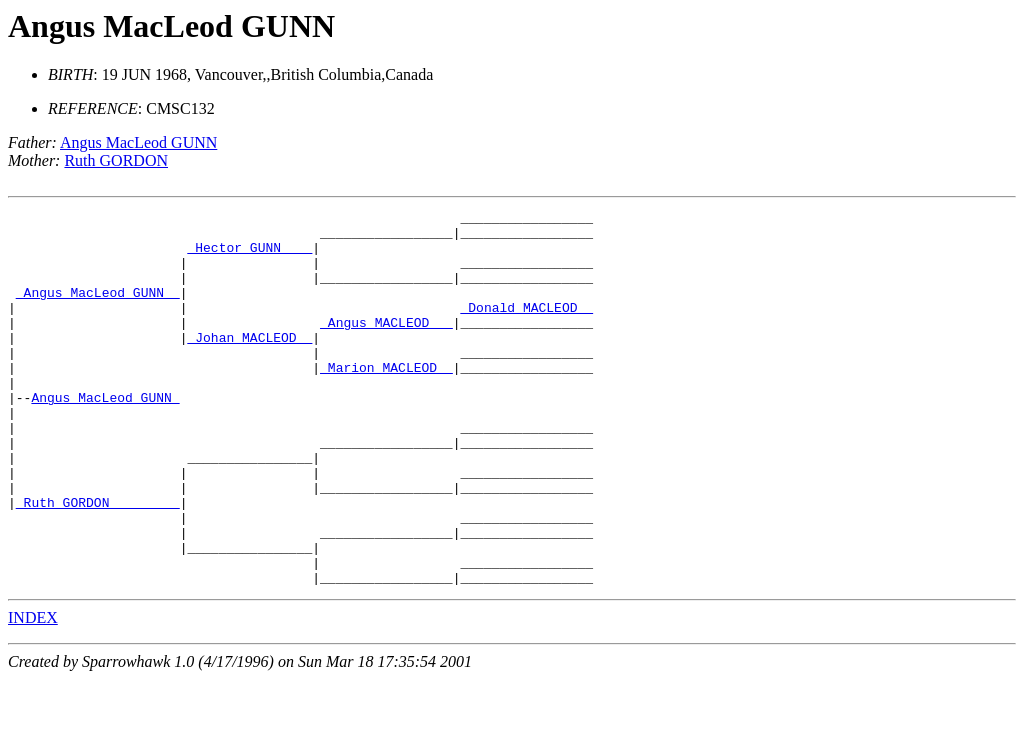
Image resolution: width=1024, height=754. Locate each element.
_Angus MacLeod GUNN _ (98, 310)
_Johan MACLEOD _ (249, 364)
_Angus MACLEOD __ (386, 346)
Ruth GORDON (116, 160)
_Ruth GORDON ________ (98, 562)
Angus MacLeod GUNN (171, 26)
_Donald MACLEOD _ (526, 328)
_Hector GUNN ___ (249, 256)
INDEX (33, 692)
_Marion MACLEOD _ (386, 400)
